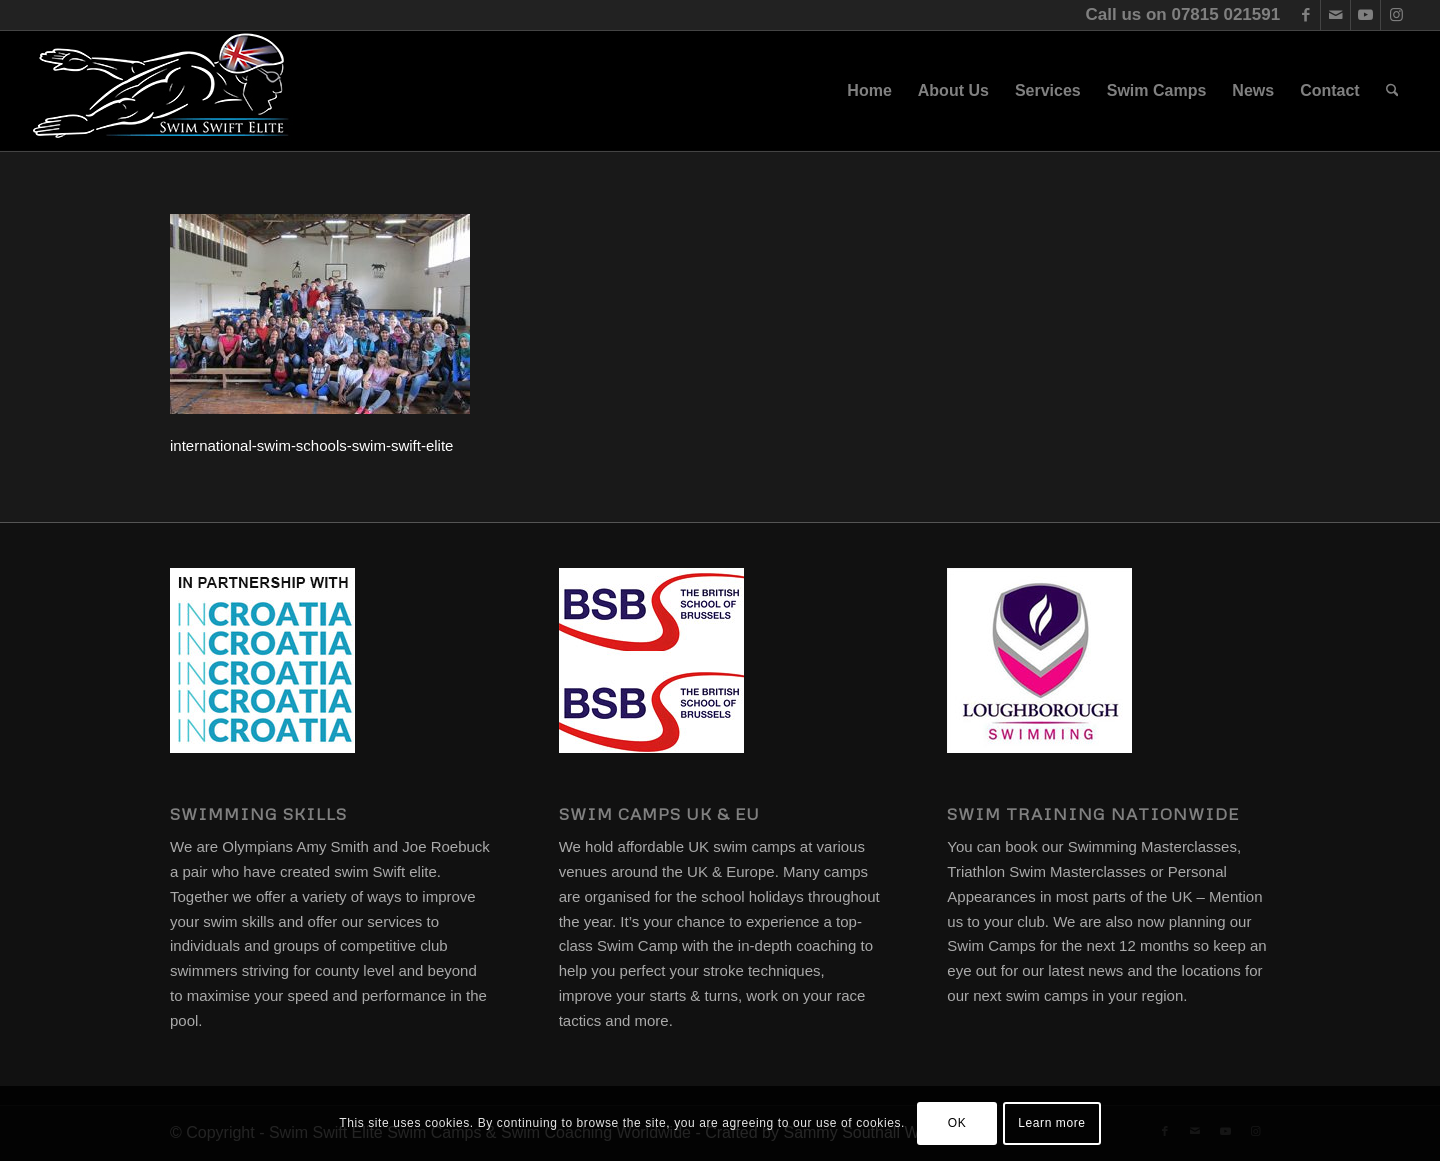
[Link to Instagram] (1396, 15)
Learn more (1051, 1123)
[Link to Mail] (1335, 15)
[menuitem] (869, 91)
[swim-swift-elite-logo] (161, 91)
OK (957, 1123)
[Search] (1392, 91)
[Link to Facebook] (1305, 15)
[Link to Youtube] (1365, 15)
